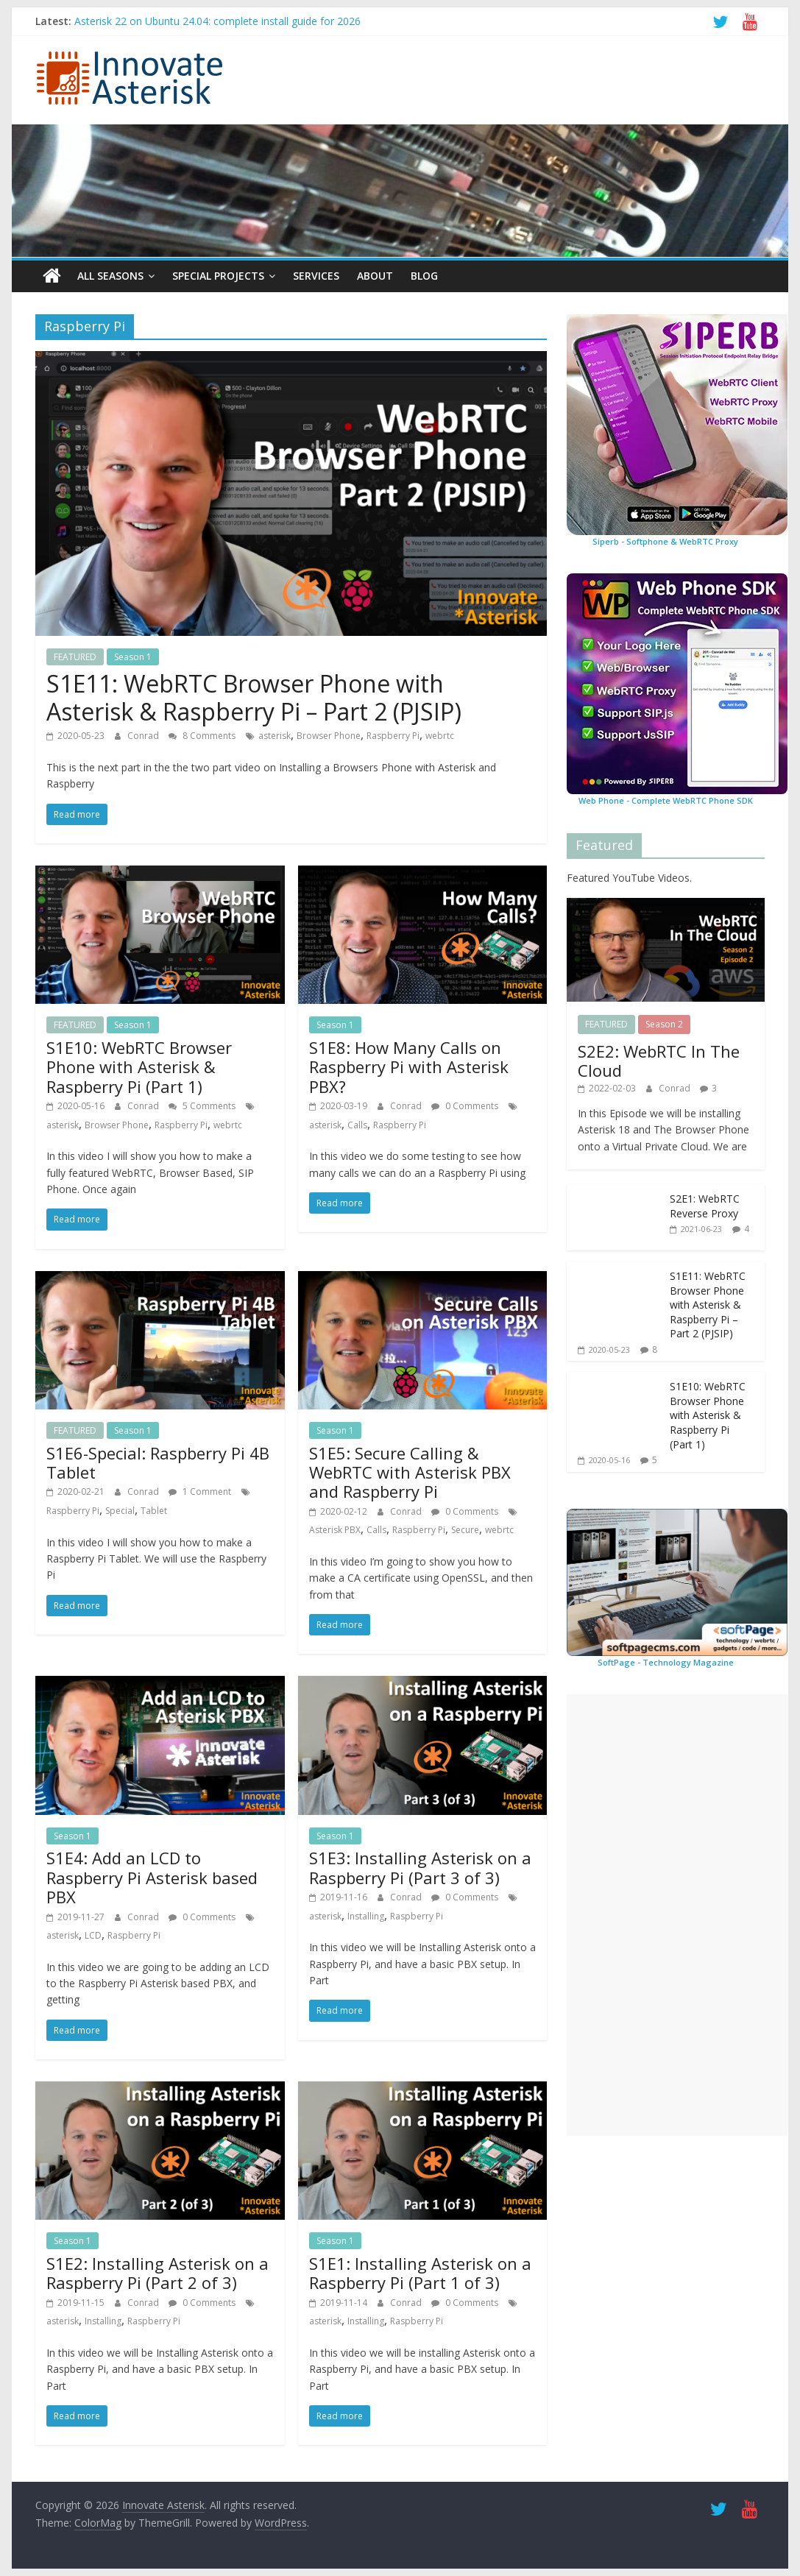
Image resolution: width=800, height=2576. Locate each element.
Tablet (154, 1510)
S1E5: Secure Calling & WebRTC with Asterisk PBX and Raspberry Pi (410, 1471)
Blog (424, 276)
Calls (357, 1124)
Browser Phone (329, 735)
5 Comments (202, 1106)
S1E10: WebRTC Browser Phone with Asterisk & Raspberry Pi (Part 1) (139, 1066)
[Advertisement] (677, 1915)
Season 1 (133, 657)
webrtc (439, 735)
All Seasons (110, 276)
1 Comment (200, 1491)
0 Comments (464, 1106)
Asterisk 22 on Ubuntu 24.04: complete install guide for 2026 (217, 21)
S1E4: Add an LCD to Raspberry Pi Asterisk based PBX (152, 1877)
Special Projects (218, 276)
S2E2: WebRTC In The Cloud (659, 1059)
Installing (365, 1915)
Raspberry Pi (393, 735)
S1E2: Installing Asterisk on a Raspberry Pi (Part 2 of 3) (157, 2272)
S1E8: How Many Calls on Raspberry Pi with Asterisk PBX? (409, 1066)
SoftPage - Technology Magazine (666, 1661)
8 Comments (202, 735)
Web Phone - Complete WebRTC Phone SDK (665, 800)
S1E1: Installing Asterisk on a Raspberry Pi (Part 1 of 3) (420, 2272)
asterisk (274, 735)
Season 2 (664, 1024)
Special (120, 1510)
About (375, 276)
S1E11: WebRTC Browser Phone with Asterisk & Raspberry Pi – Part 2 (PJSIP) (253, 696)
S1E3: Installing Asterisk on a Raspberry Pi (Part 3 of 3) (420, 1867)
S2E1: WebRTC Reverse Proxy (705, 1206)
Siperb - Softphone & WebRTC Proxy (665, 540)
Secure (465, 1530)
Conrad (144, 735)
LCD (93, 1935)
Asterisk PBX (335, 1530)
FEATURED (75, 657)
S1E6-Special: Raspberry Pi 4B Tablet (157, 1461)
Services (316, 276)
